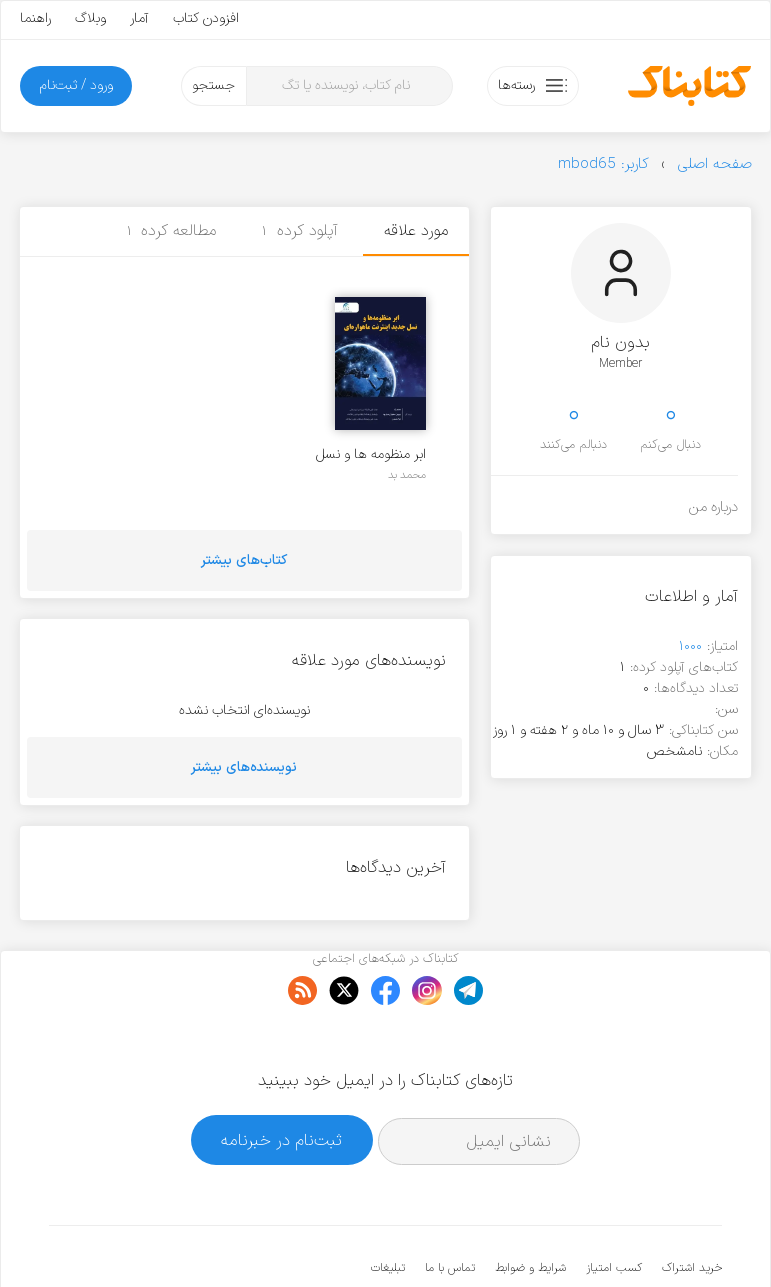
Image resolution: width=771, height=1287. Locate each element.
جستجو (213, 85)
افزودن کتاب (206, 18)
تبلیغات (388, 1207)
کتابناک (616, 1238)
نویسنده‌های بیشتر (244, 767)
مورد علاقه (416, 231)
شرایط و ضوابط (530, 1207)
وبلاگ (90, 18)
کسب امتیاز (614, 1207)
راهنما (35, 18)
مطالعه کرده (172, 231)
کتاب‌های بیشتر (244, 560)
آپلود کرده (300, 231)
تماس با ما (450, 1207)
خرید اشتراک (692, 1207)
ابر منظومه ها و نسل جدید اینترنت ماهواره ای (369, 454)
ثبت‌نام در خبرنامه (281, 1078)
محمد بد (407, 475)
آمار (139, 18)
